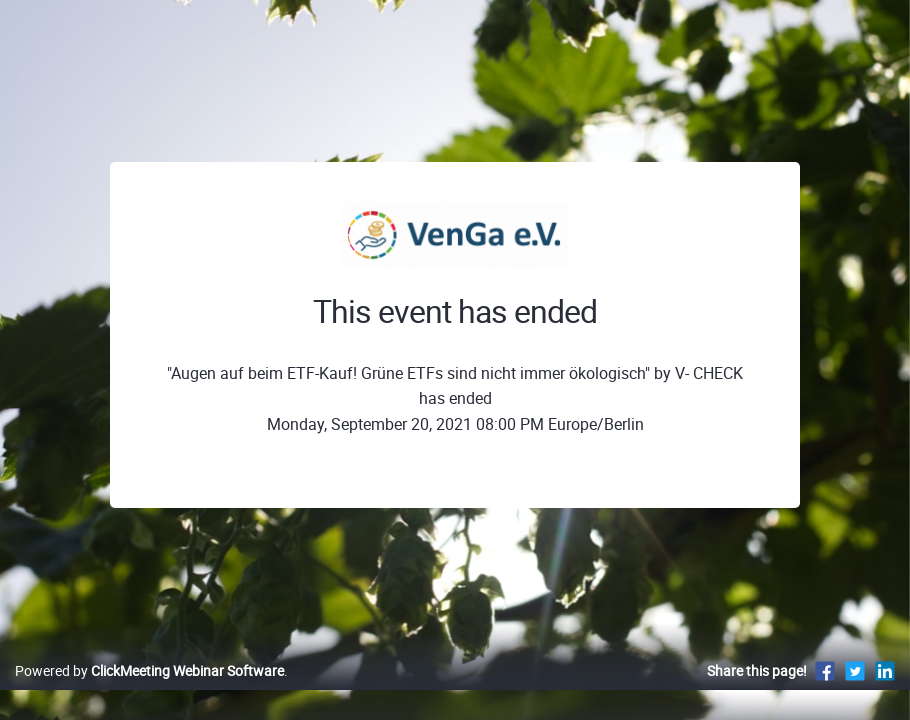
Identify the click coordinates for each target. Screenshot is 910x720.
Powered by (149, 691)
